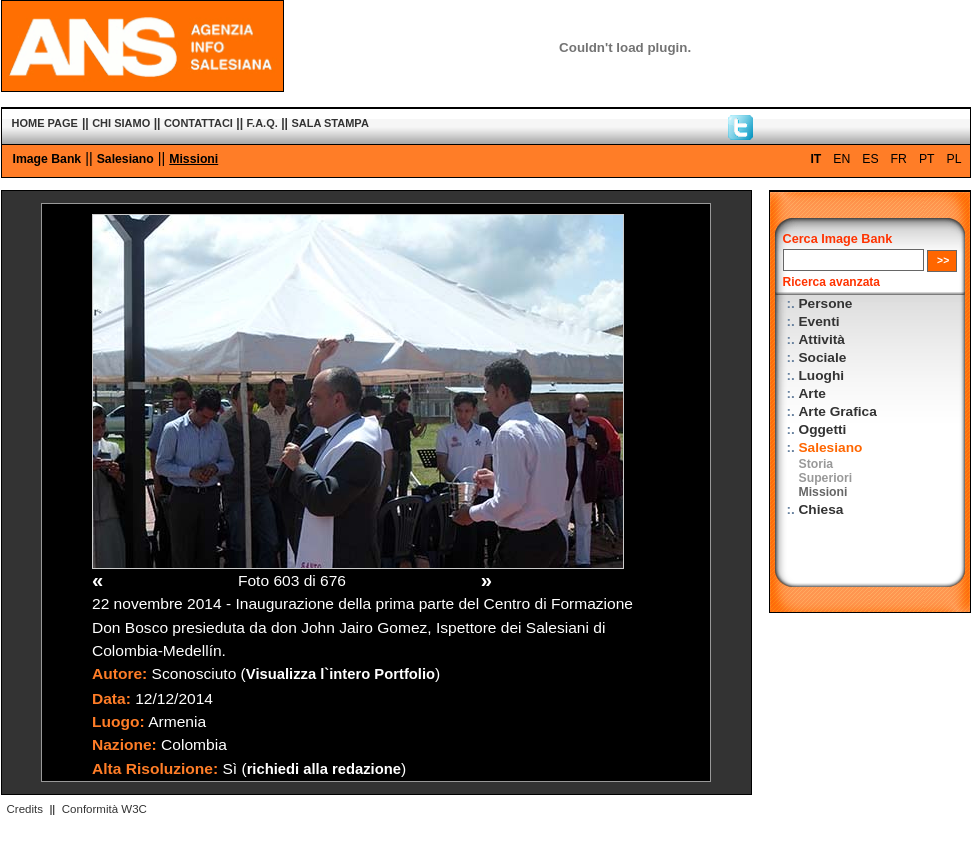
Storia (816, 464)
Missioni (193, 159)
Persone (826, 303)
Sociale (823, 357)
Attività (822, 339)
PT (927, 159)
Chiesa (821, 509)
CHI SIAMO (121, 123)
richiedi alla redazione (324, 769)
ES (870, 159)
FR (899, 159)
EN (841, 159)
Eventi (819, 321)
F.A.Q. (262, 123)
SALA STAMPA (329, 123)
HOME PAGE (45, 123)
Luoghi (822, 375)
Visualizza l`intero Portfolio (340, 674)
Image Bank (47, 159)
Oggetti (823, 429)
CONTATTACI (198, 123)
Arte (812, 393)
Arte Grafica (838, 411)
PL (954, 159)
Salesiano (125, 159)
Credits (25, 809)
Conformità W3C (104, 809)
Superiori (826, 478)
